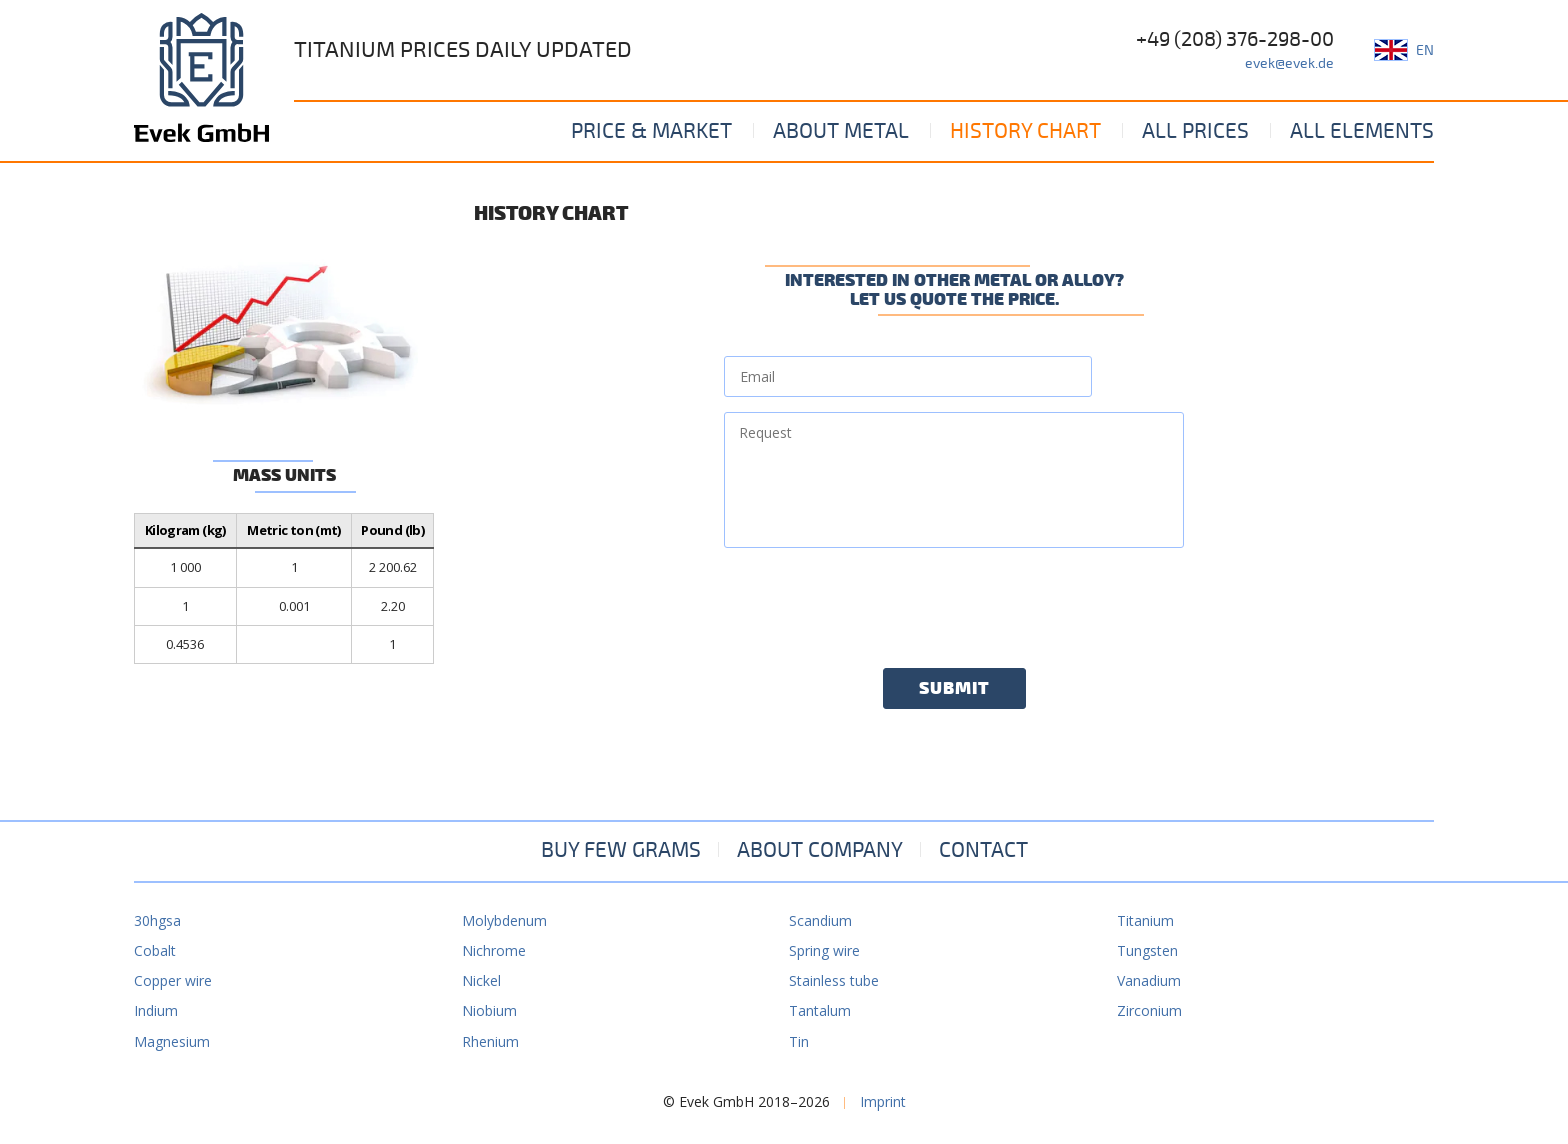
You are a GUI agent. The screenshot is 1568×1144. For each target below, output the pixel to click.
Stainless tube (834, 980)
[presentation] (876, 602)
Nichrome (494, 950)
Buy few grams (621, 850)
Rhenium (490, 1041)
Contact (983, 850)
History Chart (1025, 131)
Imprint (883, 1101)
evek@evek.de (1289, 63)
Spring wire (824, 950)
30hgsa (157, 920)
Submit (954, 689)
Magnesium (172, 1041)
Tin (799, 1041)
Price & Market (651, 131)
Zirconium (1149, 1010)
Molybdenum (504, 920)
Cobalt (155, 950)
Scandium (820, 920)
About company (820, 850)
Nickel (481, 980)
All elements (1362, 131)
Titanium (1145, 920)
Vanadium (1149, 980)
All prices (1195, 131)
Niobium (489, 1010)
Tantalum (820, 1010)
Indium (156, 1010)
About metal (841, 131)
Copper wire (173, 980)
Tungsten (1147, 950)
